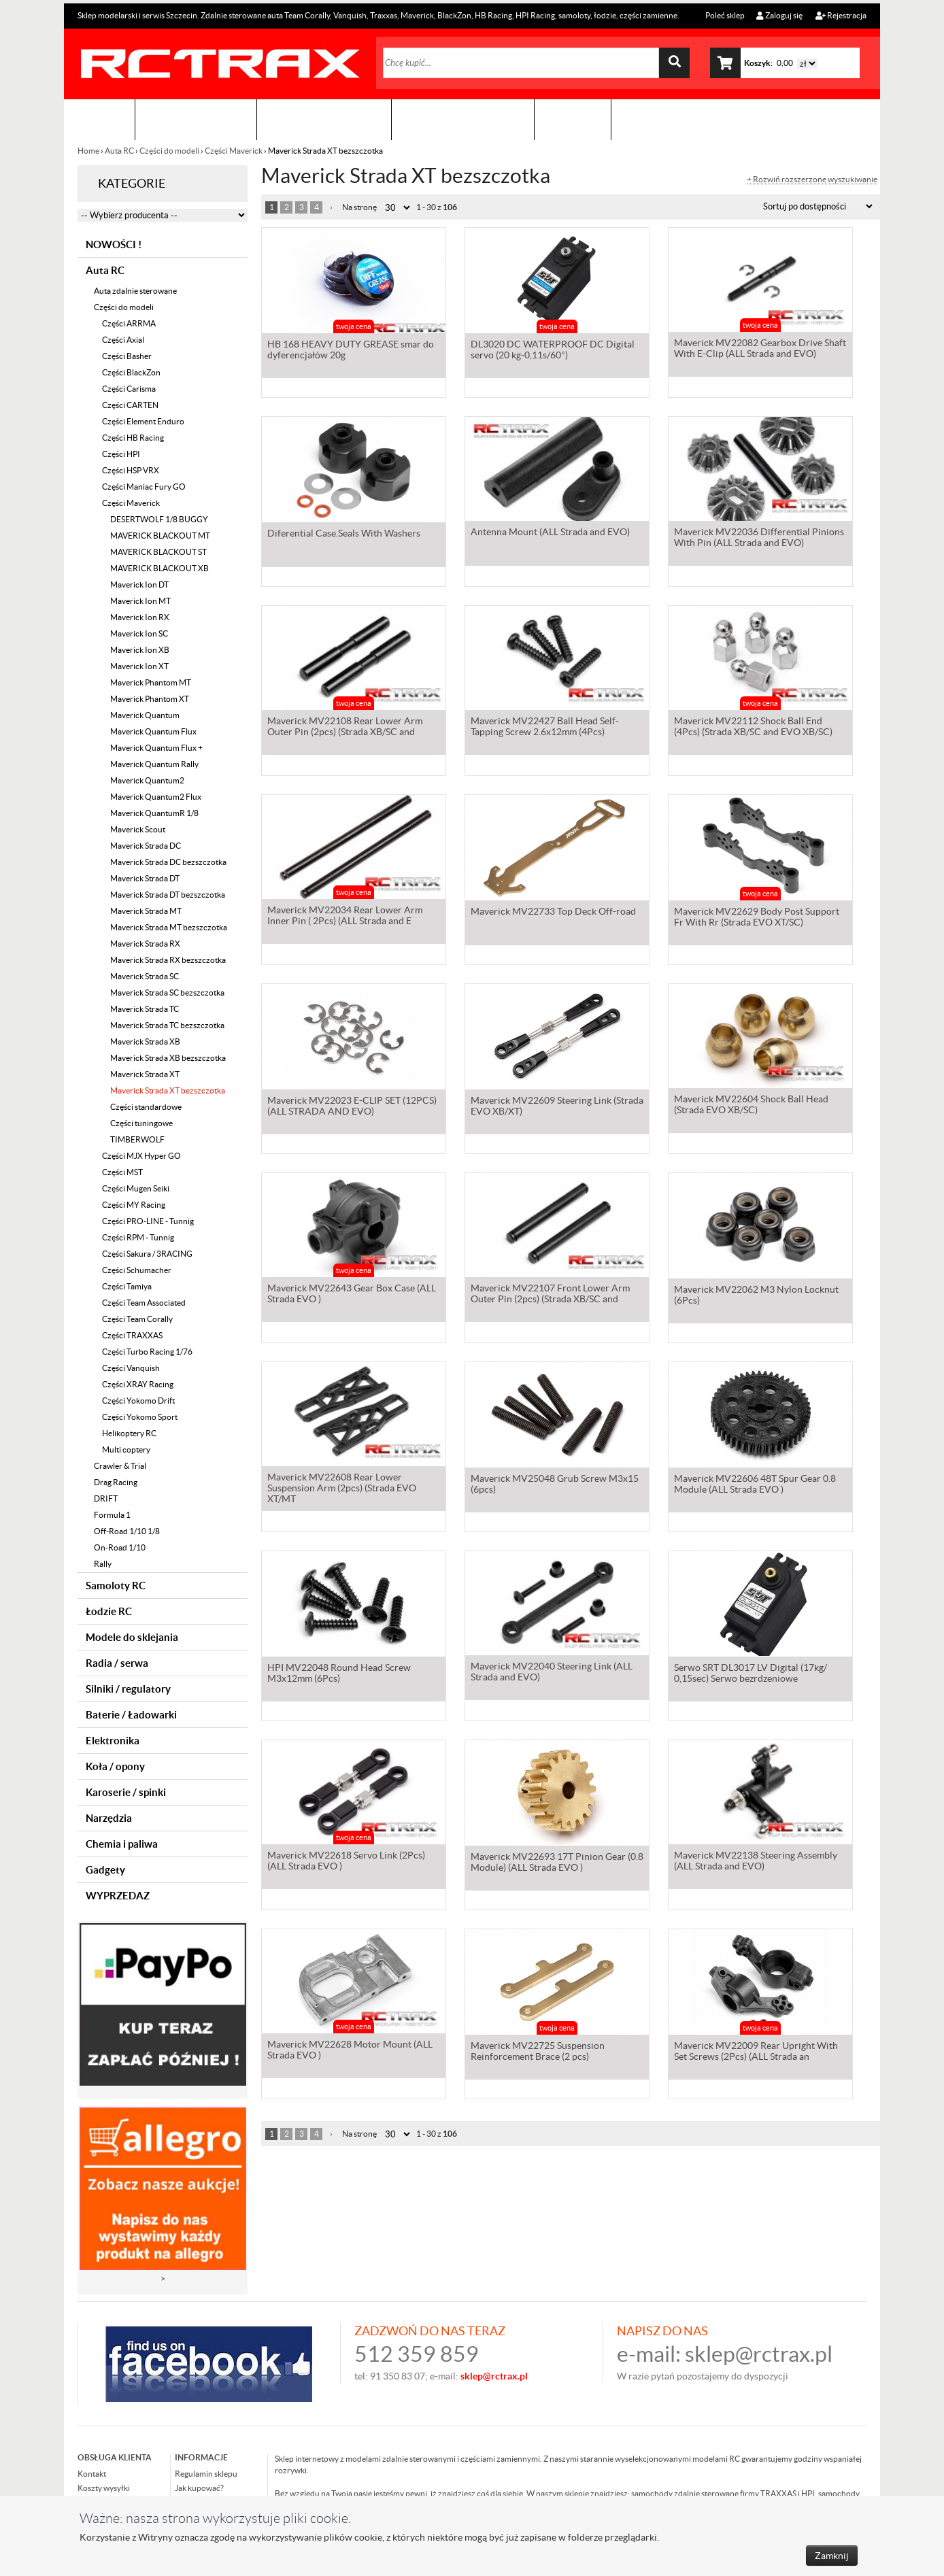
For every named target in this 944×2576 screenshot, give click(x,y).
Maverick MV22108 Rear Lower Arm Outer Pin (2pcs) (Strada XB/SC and (344, 729)
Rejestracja (840, 15)
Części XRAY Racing (137, 1384)
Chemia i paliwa (122, 1844)
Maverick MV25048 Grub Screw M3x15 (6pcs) (555, 1485)
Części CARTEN (130, 405)
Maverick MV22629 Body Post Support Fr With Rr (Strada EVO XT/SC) (756, 918)
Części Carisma (129, 388)
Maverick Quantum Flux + (156, 747)
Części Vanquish (131, 1367)
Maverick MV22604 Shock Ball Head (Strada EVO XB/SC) (751, 1107)
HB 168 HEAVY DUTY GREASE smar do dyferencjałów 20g (350, 351)
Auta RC (119, 150)
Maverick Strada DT (145, 878)
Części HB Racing (133, 437)
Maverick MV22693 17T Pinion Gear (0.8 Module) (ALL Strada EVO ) (557, 1863)
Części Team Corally (137, 1319)
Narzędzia (109, 1818)
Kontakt (572, 119)
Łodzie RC (109, 1611)
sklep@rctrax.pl (758, 2354)
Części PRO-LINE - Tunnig (148, 1221)
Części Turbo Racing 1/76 (147, 1351)
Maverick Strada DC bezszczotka (168, 862)
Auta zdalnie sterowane (135, 290)
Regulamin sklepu (206, 2473)
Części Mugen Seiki (135, 1188)
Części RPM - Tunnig (138, 1237)
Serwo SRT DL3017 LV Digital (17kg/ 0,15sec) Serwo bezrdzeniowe (750, 1674)
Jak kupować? (199, 2488)
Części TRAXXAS (132, 1335)
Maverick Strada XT (145, 1074)
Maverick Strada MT (146, 910)
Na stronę (359, 207)
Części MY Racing (133, 1204)
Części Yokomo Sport (140, 1416)
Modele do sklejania (132, 1637)
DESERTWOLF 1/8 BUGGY (159, 519)
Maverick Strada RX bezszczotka (168, 959)
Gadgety (105, 1870)
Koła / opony (115, 1766)
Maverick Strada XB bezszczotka (168, 1057)
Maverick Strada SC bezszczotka (167, 992)
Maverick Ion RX (139, 617)
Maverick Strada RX (145, 943)
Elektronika (112, 1740)
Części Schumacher (136, 1270)
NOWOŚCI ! (113, 244)
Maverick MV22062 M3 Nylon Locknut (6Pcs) (756, 1296)
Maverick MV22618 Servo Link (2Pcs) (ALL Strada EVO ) (346, 1863)
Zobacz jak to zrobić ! (463, 119)
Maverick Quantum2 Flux (155, 796)
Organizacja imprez (324, 119)
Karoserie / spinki (126, 1792)
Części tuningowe (141, 1123)
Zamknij (832, 2555)
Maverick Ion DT (139, 584)
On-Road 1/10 (120, 1547)
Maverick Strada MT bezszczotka (168, 927)
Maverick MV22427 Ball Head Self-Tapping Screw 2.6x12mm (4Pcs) (545, 729)
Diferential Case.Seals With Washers (343, 534)
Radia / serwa (117, 1663)
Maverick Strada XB (145, 1041)
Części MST (122, 1172)
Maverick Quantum (145, 715)
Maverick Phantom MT (150, 682)
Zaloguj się (779, 15)
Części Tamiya (127, 1286)
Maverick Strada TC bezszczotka (167, 1025)
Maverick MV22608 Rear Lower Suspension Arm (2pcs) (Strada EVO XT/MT (341, 1490)
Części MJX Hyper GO (141, 1155)
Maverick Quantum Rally (154, 764)
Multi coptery (126, 1449)
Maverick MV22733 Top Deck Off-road (553, 912)
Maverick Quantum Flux (153, 731)
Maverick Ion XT (139, 666)
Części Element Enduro (143, 421)
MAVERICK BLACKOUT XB (159, 568)
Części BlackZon (131, 372)
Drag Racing (115, 1482)
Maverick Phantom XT (149, 698)
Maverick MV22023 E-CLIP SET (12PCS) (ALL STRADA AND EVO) (352, 1107)
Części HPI (121, 454)
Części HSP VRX (130, 470)
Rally (103, 1563)
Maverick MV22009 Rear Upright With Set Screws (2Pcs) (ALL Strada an (756, 2052)
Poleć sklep (724, 15)
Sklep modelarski (196, 119)
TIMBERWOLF (137, 1139)
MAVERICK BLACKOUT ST (158, 551)
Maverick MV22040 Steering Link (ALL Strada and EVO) (552, 1674)
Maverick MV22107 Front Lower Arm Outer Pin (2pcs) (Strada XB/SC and (550, 1296)
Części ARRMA (129, 323)
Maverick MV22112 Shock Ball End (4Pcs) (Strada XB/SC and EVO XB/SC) (753, 729)
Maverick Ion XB (139, 649)
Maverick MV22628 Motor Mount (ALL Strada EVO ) (350, 2052)
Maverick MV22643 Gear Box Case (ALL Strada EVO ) (351, 1296)
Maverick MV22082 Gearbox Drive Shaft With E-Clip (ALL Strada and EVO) (760, 351)
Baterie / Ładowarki (131, 1715)
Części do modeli (169, 150)
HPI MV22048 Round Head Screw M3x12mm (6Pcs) (339, 1674)
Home (89, 150)
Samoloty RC (116, 1585)
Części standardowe (146, 1106)
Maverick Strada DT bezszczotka (167, 894)
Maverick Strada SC (144, 976)
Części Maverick (234, 150)
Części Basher (127, 356)
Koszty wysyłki (104, 2488)
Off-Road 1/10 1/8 (127, 1531)
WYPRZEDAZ (118, 1895)
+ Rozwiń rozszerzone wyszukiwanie (812, 179)
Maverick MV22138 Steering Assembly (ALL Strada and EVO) (755, 1863)
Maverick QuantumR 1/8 (154, 813)
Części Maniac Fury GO (144, 486)
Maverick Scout (137, 829)
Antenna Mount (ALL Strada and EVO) (550, 534)
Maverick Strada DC (145, 845)
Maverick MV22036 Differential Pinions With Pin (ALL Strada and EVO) (759, 540)
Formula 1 (112, 1514)
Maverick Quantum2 (147, 780)
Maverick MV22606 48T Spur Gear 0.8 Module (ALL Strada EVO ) (755, 1485)
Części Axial (123, 339)
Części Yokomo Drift (138, 1400)
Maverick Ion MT (140, 600)
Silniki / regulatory (128, 1689)
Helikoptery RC (129, 1433)
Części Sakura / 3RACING (147, 1253)
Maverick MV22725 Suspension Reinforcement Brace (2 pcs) (538, 2052)
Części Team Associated (144, 1302)
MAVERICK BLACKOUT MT (160, 535)
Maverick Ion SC (139, 633)
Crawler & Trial (120, 1465)
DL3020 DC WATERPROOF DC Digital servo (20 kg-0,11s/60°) (553, 351)
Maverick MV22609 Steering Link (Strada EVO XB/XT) (557, 1107)
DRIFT (106, 1498)
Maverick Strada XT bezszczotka (167, 1090)
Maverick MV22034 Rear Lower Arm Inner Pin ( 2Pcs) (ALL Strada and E (344, 918)
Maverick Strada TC (144, 1008)
